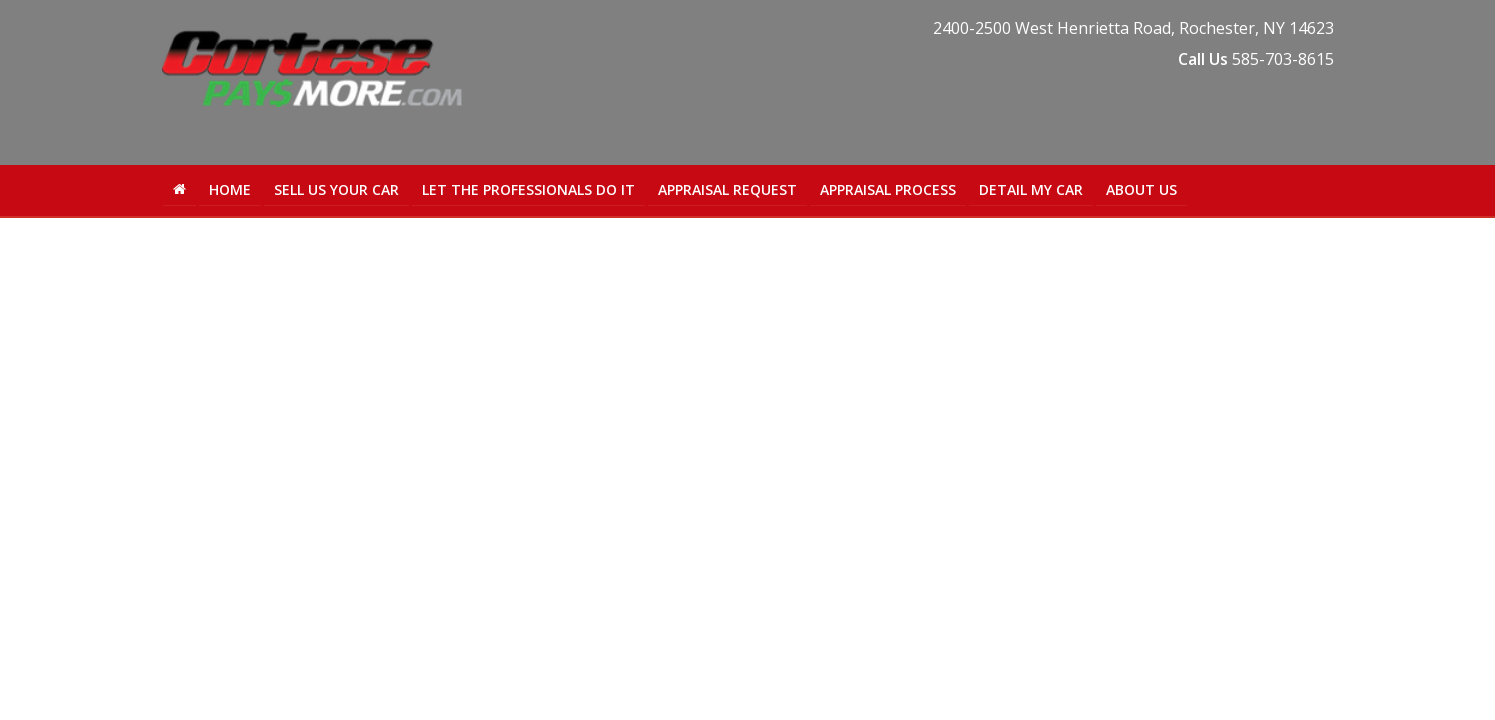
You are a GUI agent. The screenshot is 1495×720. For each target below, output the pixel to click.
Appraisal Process (888, 189)
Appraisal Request (727, 189)
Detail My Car (1031, 189)
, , (1133, 28)
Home (230, 189)
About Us (1141, 189)
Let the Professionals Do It (528, 189)
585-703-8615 (1283, 59)
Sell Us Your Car (336, 189)
